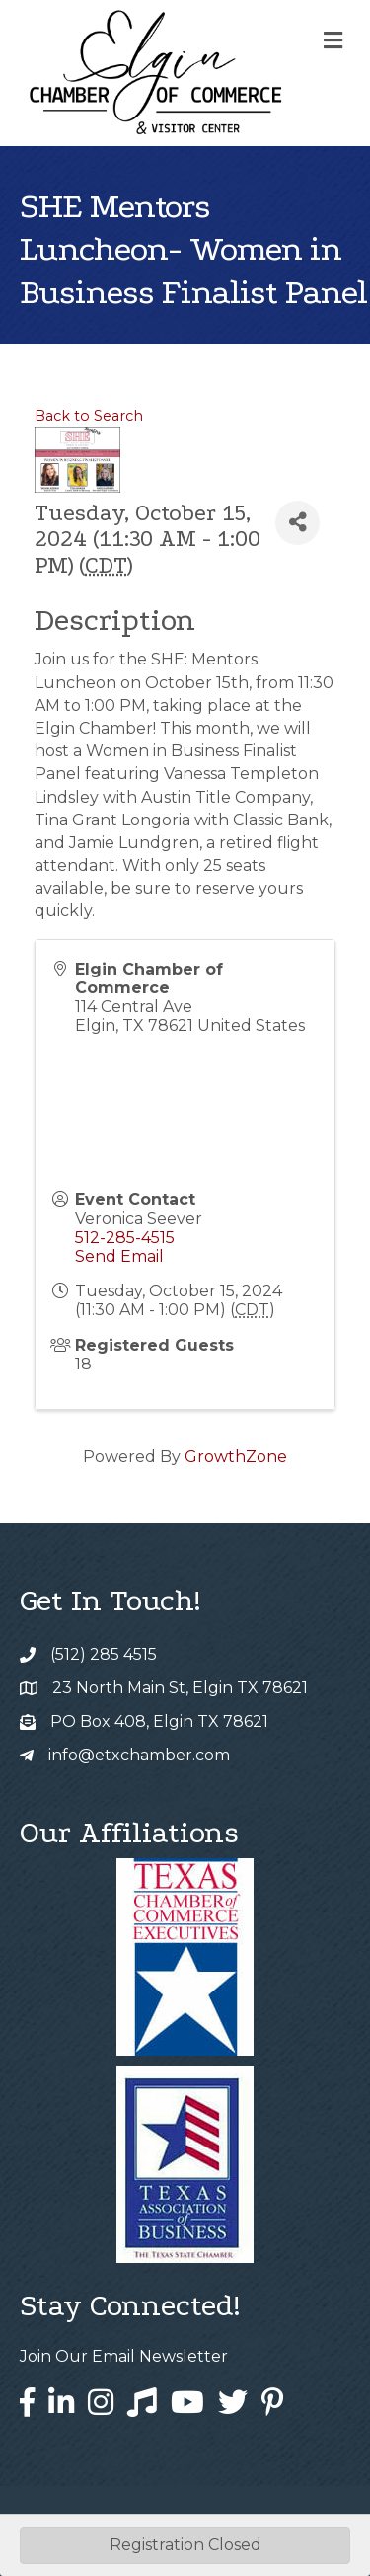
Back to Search (89, 416)
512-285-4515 (125, 1237)
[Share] (297, 523)
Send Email (119, 1256)
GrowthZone (236, 1456)
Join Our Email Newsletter (124, 2356)
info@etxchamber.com (139, 1755)
